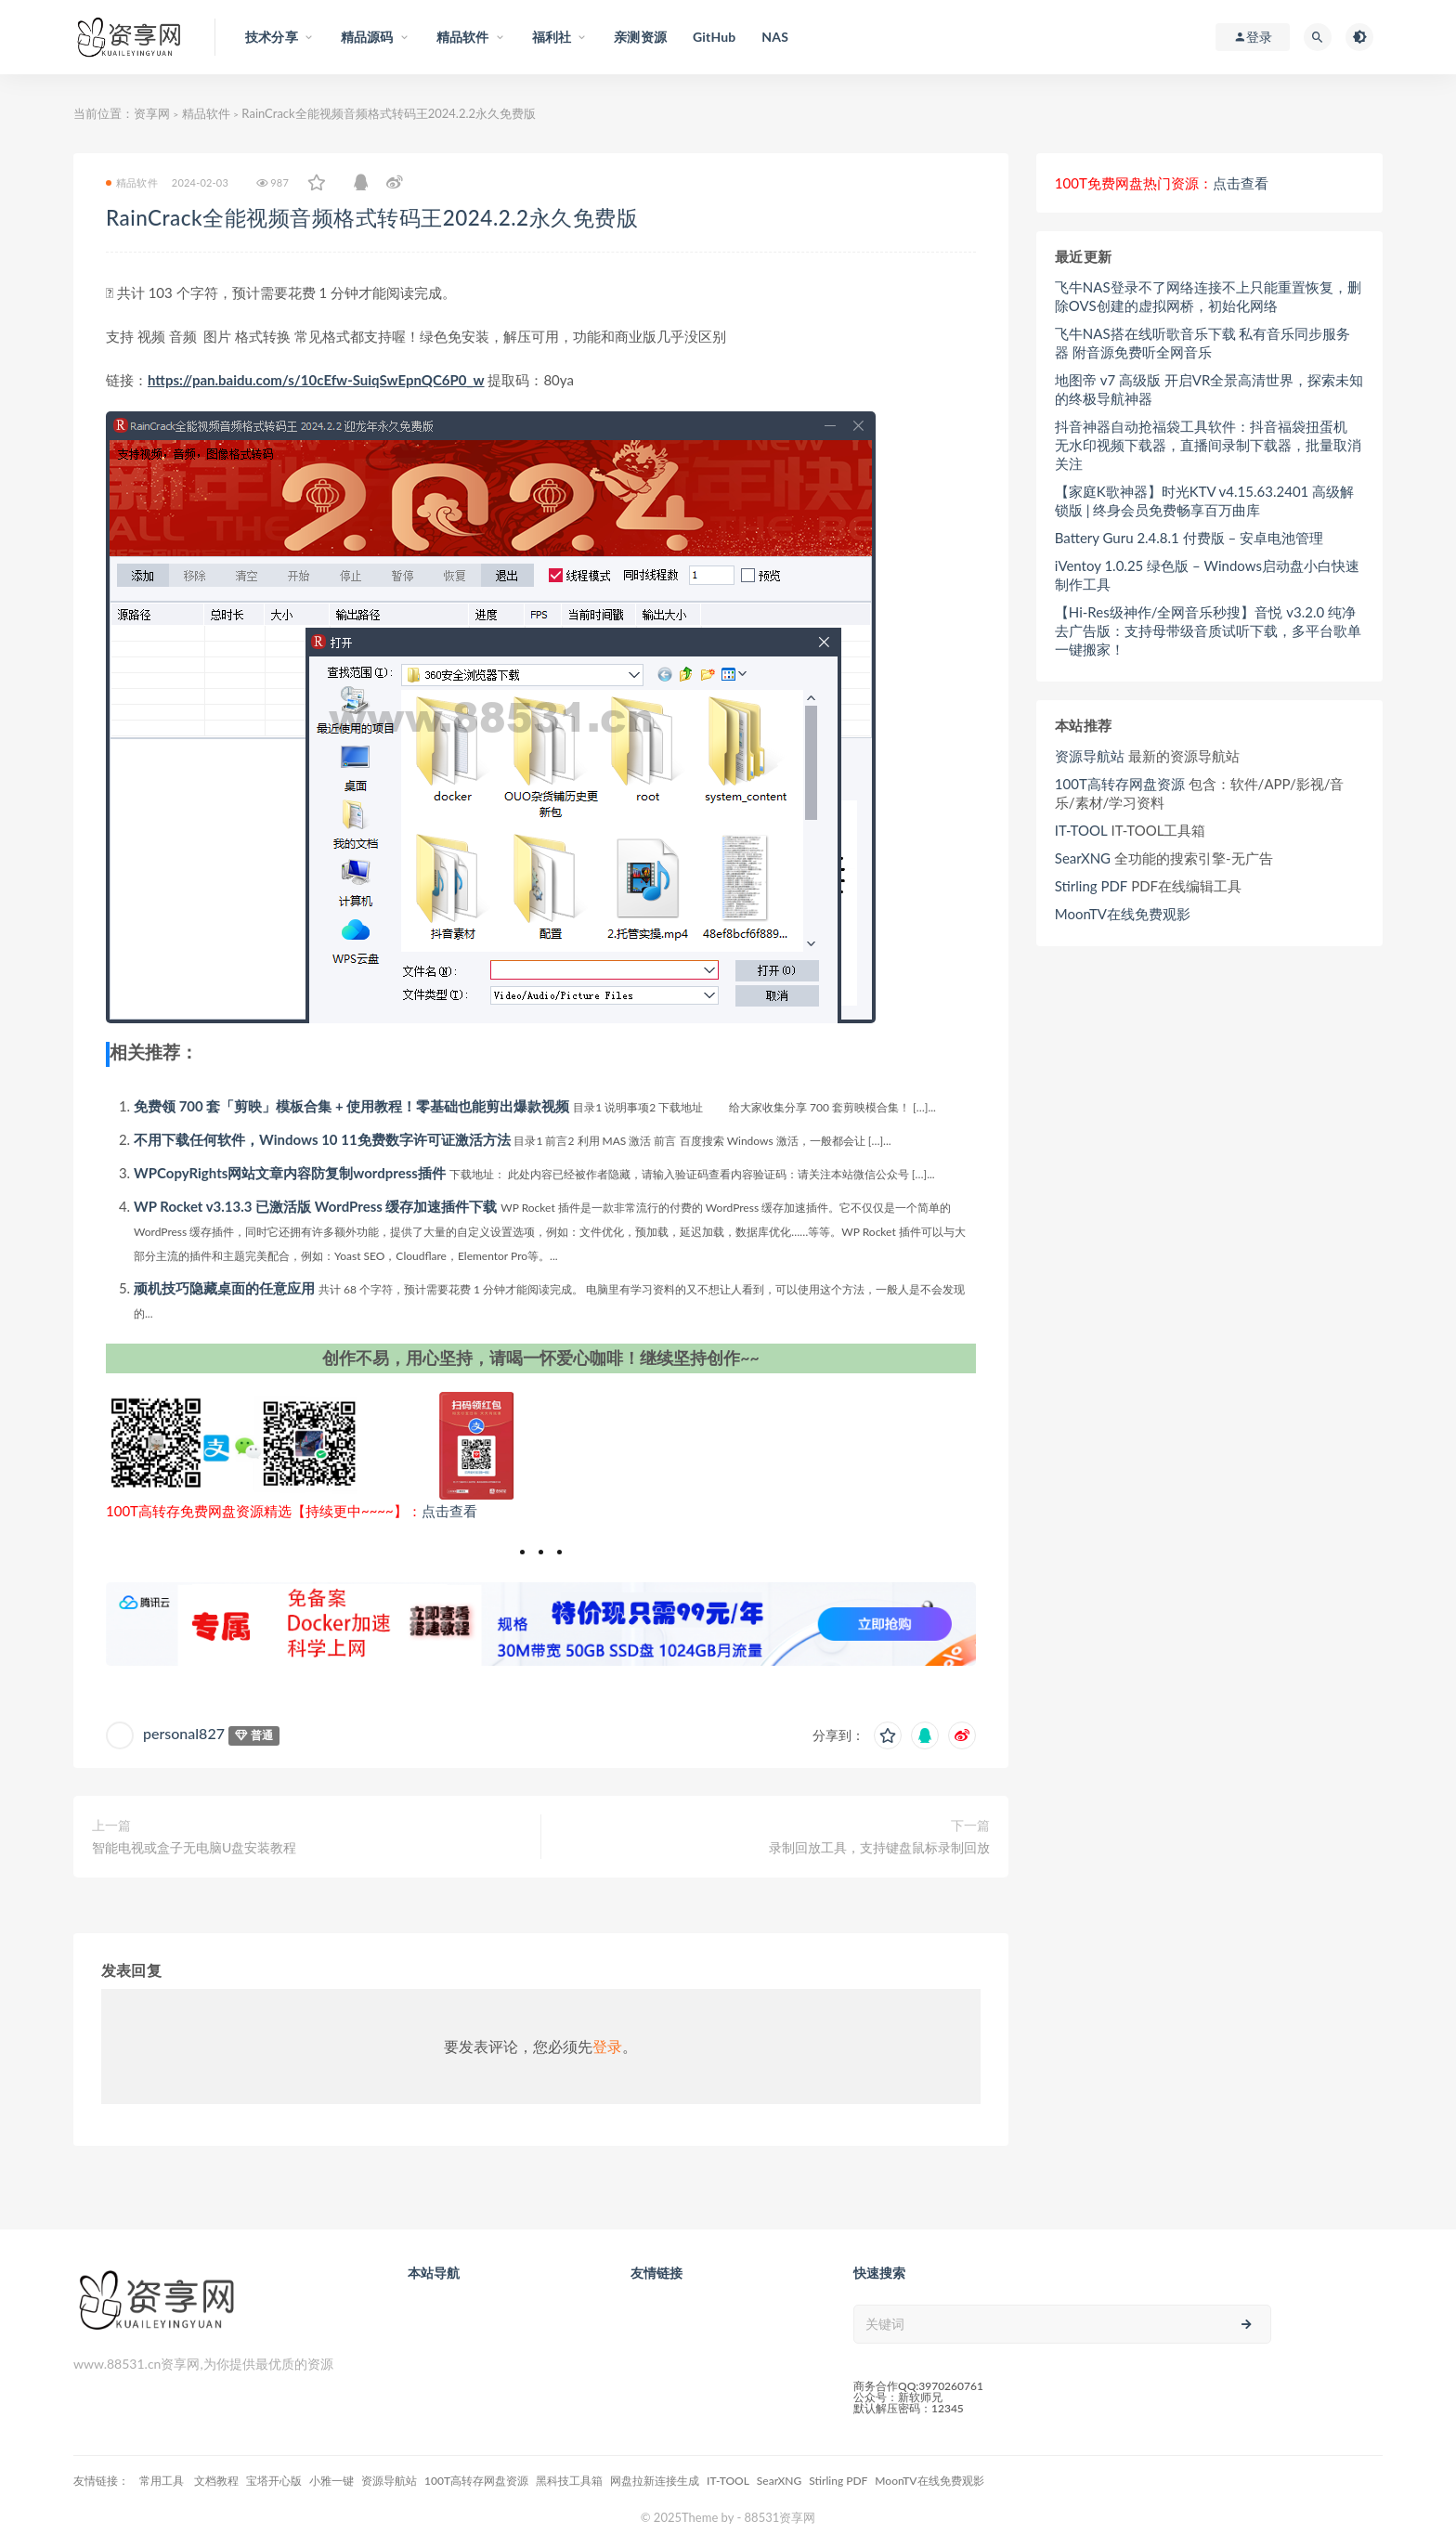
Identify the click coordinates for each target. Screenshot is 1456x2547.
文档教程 (216, 2481)
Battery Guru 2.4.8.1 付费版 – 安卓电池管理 (1189, 537)
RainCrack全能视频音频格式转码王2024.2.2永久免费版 (372, 217)
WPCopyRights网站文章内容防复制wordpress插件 (290, 1172)
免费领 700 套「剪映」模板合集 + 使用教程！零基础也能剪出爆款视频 (351, 1106)
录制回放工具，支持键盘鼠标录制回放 (879, 1847)
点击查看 (449, 1510)
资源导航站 (1089, 755)
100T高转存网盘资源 (1120, 783)
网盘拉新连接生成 (654, 2481)
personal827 (184, 1733)
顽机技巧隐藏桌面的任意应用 (224, 1288)
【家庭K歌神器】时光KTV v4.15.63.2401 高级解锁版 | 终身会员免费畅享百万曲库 (1204, 500)
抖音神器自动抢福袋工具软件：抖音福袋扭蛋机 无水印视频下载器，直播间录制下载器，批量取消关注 (1208, 445)
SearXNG (1083, 858)
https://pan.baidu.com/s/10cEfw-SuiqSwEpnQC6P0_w (316, 379)
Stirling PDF (1091, 885)
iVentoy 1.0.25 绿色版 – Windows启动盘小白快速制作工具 (1207, 574)
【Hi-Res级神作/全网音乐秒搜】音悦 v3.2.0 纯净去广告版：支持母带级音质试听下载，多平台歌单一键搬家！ (1208, 630)
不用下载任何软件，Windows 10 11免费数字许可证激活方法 (322, 1139)
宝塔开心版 (274, 2481)
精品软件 (206, 113)
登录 (607, 2046)
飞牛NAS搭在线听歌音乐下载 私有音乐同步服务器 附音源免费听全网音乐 (1203, 342)
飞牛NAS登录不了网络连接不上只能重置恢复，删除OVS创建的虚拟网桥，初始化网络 (1208, 296)
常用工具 (163, 2481)
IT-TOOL (1081, 830)
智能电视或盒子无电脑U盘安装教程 (194, 1847)
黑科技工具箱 (569, 2481)
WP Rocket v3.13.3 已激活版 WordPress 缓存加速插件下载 (315, 1206)
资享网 (152, 113)
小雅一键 (331, 2481)
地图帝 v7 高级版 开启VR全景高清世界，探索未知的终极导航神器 (1209, 389)
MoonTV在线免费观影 (1122, 913)
